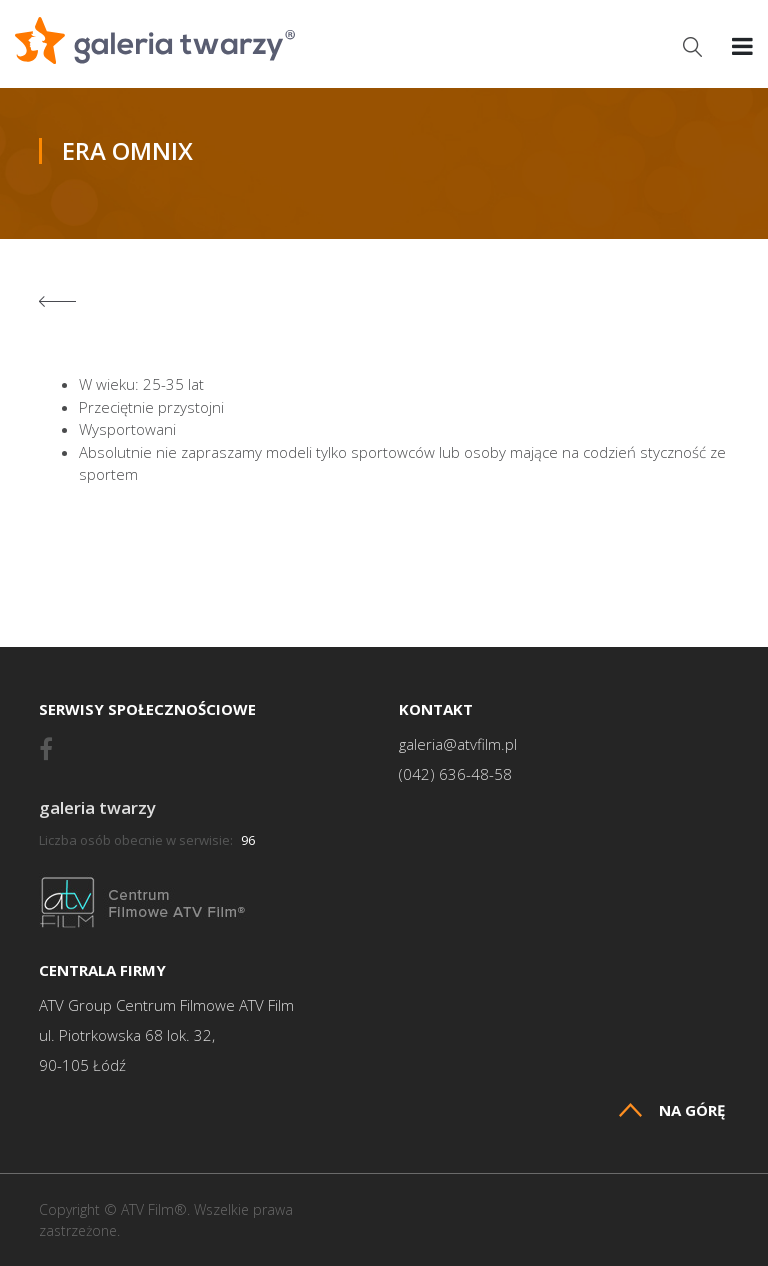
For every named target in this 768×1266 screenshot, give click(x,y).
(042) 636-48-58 (455, 774)
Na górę (672, 1110)
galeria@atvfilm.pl (458, 744)
